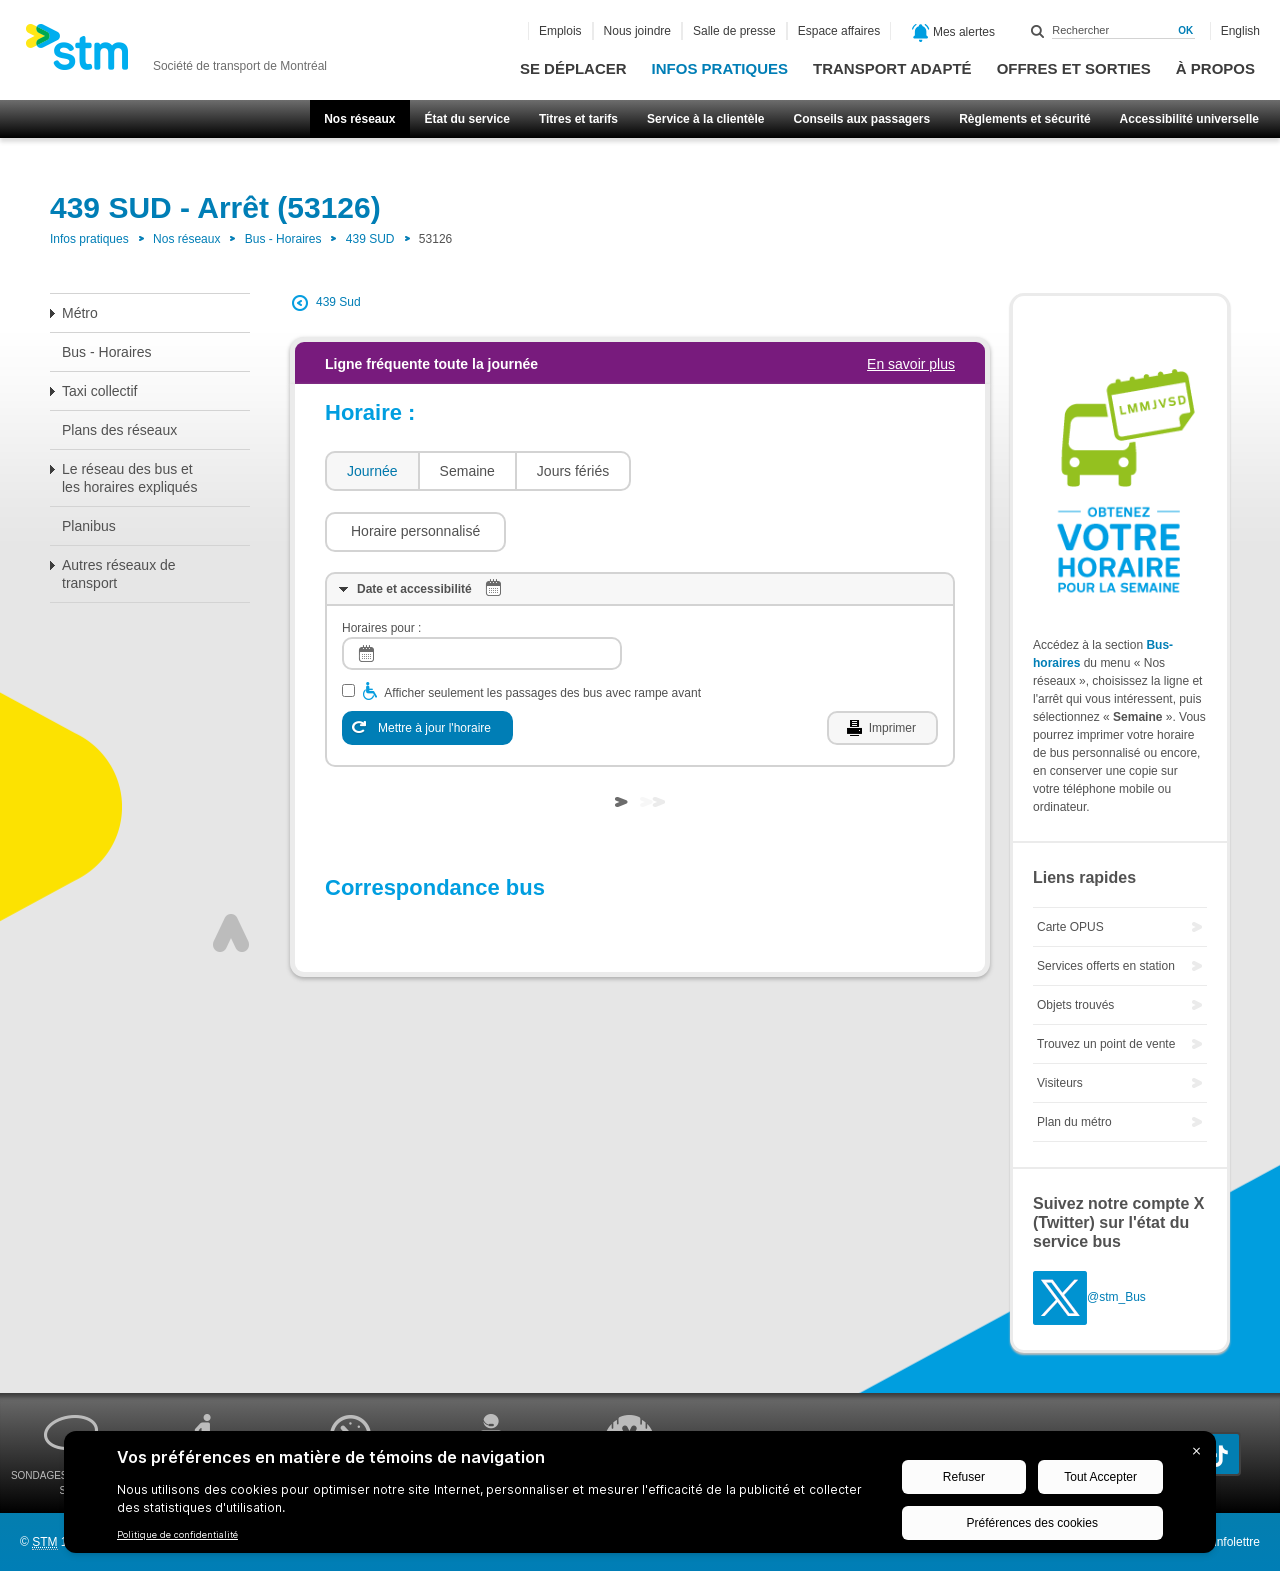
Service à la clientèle (705, 119)
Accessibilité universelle (1189, 119)
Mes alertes (953, 33)
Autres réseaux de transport (119, 574)
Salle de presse (734, 31)
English (1240, 31)
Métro (80, 313)
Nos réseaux (359, 119)
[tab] (371, 471)
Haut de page (231, 873)
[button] (731, 471)
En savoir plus (911, 364)
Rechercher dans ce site (1038, 31)
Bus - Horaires (283, 239)
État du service (467, 119)
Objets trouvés (1075, 1005)
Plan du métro (1074, 1122)
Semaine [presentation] (467, 471)
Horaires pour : (381, 568)
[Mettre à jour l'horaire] (427, 668)
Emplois (560, 31)
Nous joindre (637, 31)
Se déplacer (573, 68)
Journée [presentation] (372, 471)
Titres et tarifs (578, 119)
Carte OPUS (1070, 927)
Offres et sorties (1074, 68)
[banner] (176, 53)
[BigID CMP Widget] (640, 1497)
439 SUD (370, 239)
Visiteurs (1060, 1083)
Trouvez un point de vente (1106, 1044)
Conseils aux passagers (861, 119)
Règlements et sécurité (1024, 119)
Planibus (89, 526)
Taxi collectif (99, 391)
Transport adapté (892, 68)
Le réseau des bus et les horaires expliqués (129, 478)
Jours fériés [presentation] (573, 471)
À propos (1215, 68)
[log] (482, 593)
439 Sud (338, 302)
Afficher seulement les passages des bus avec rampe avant (542, 633)
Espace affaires (839, 31)
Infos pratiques (720, 68)
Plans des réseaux (119, 430)
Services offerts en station (1106, 966)
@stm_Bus (1116, 1298)
